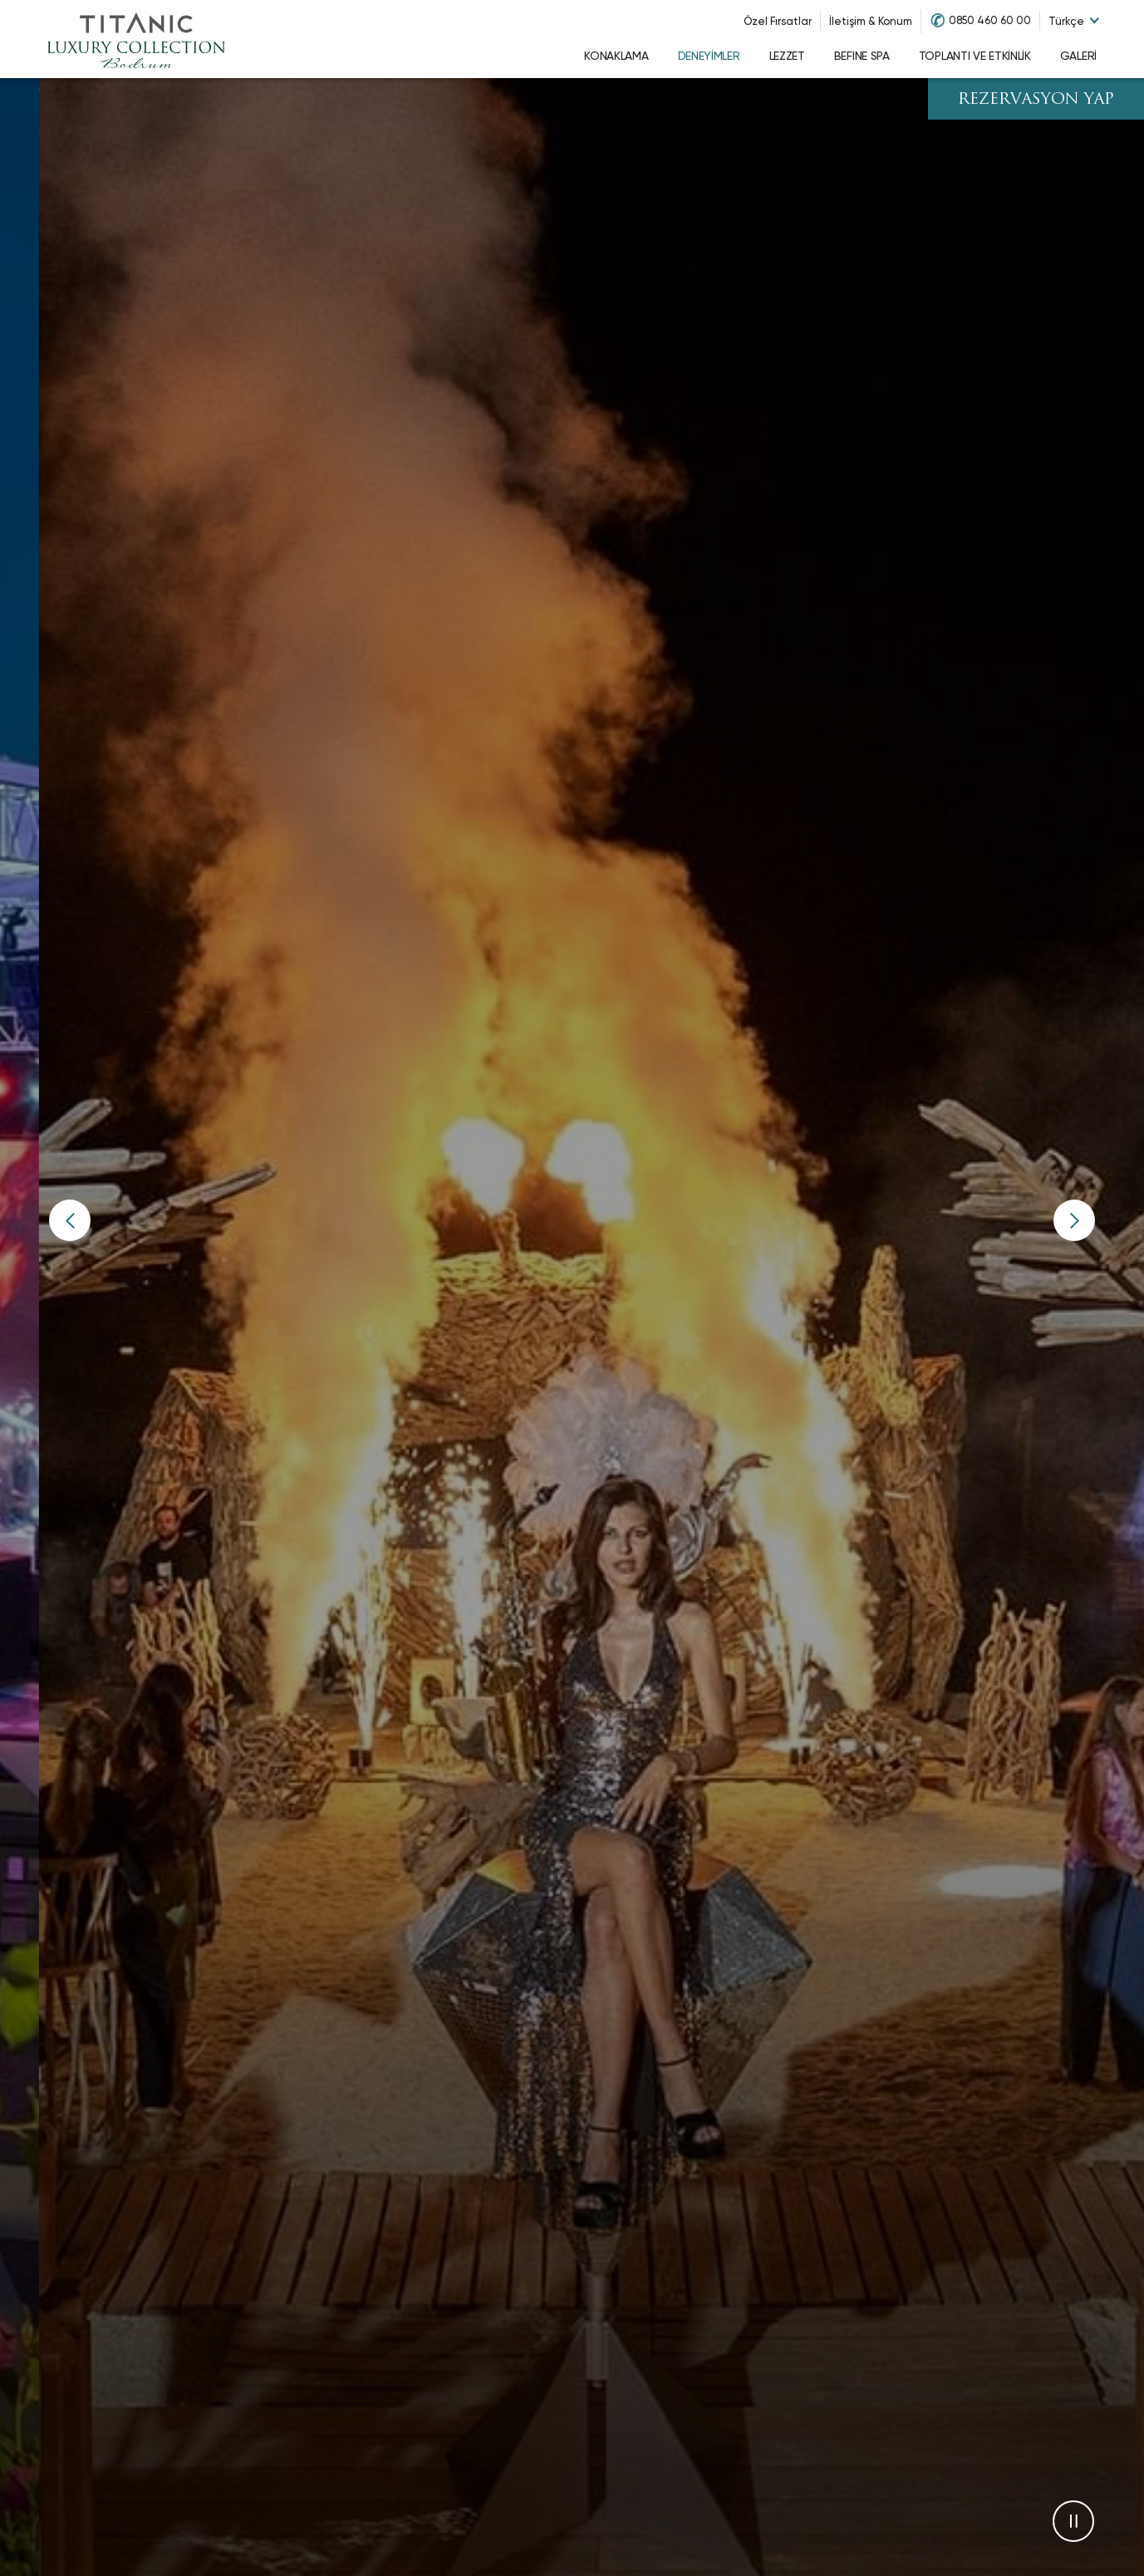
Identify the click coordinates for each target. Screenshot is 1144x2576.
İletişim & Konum (870, 21)
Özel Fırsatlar (778, 21)
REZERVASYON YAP (1036, 100)
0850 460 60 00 (990, 20)
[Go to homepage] (136, 39)
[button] (70, 1220)
